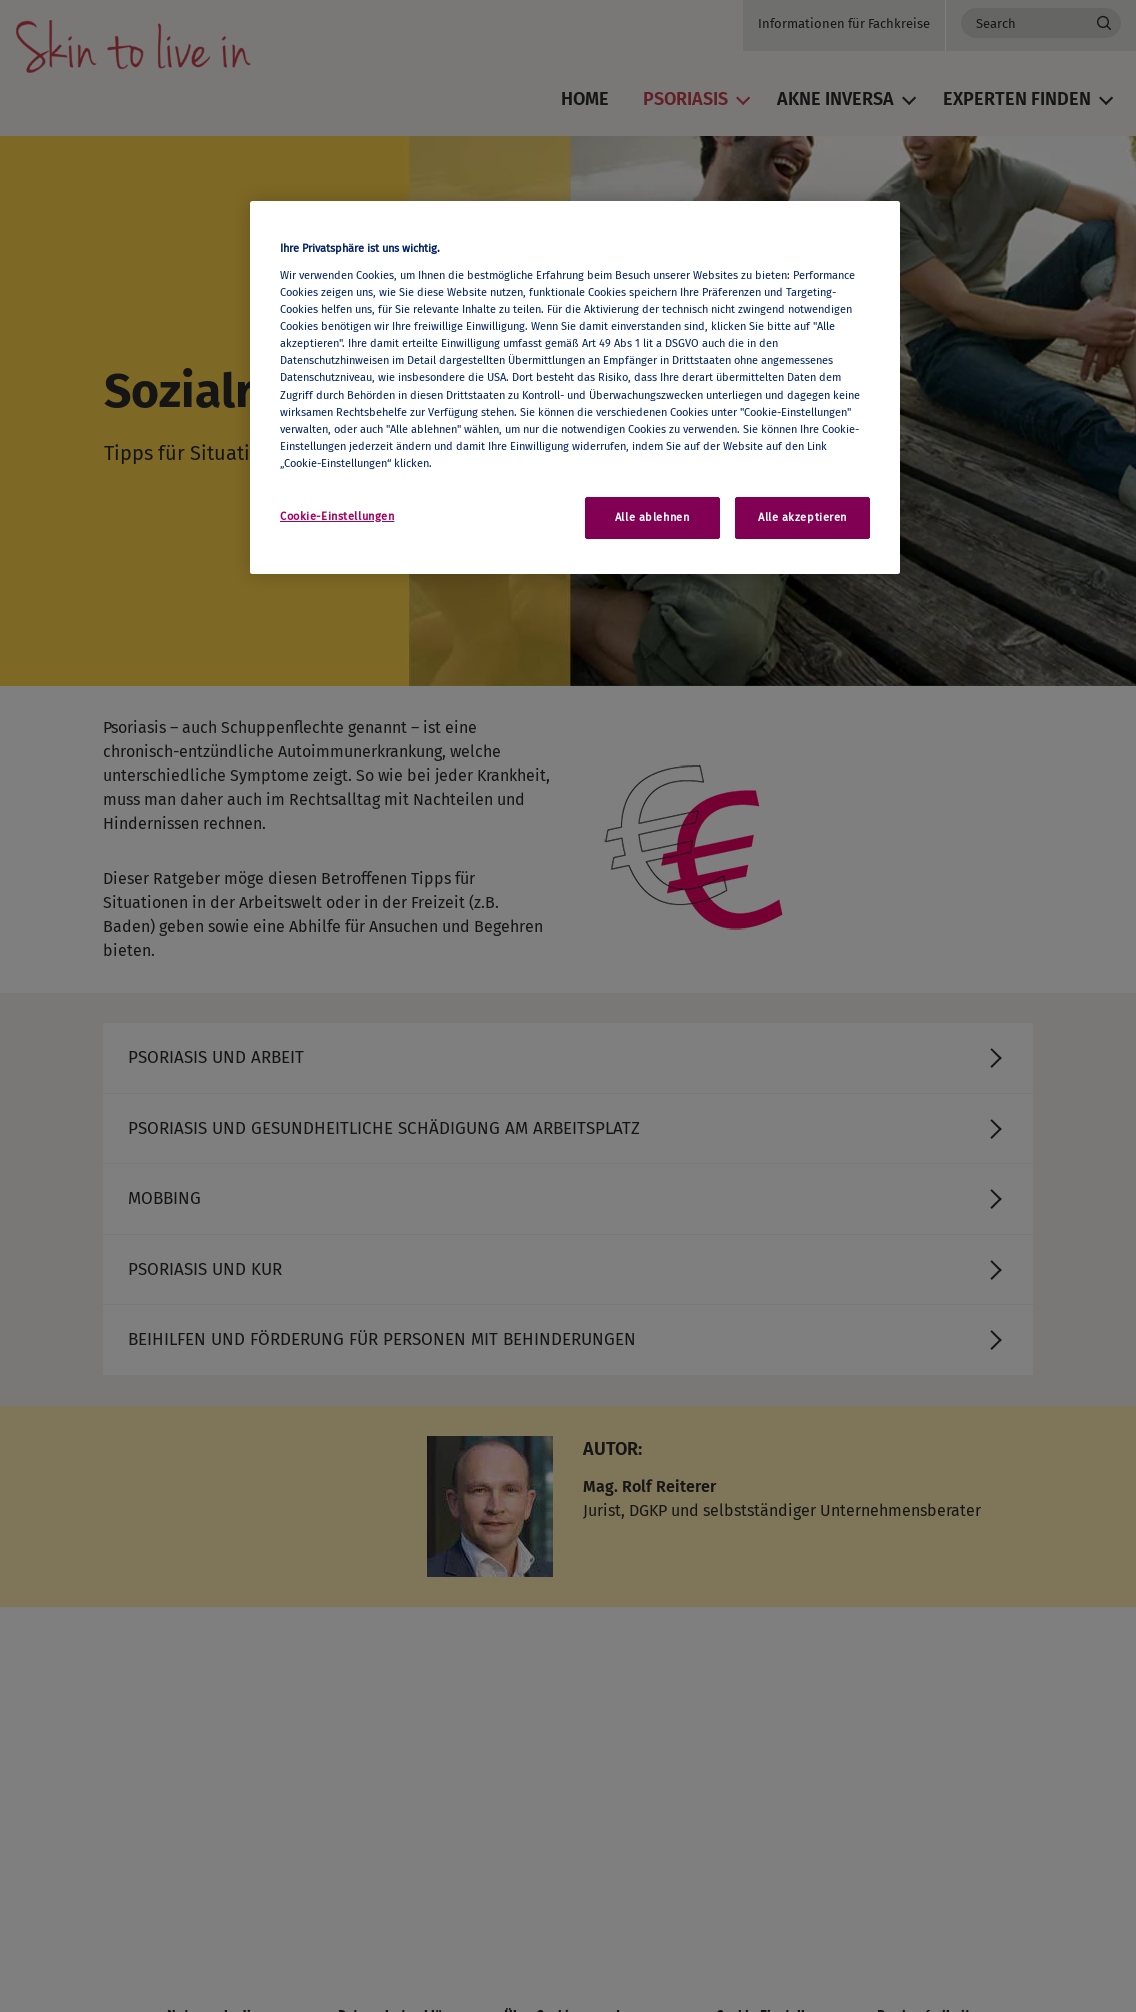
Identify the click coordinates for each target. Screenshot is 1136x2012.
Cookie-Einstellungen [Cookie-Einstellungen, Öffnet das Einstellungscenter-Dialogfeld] (337, 516)
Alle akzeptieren (802, 517)
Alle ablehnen (652, 517)
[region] (575, 387)
